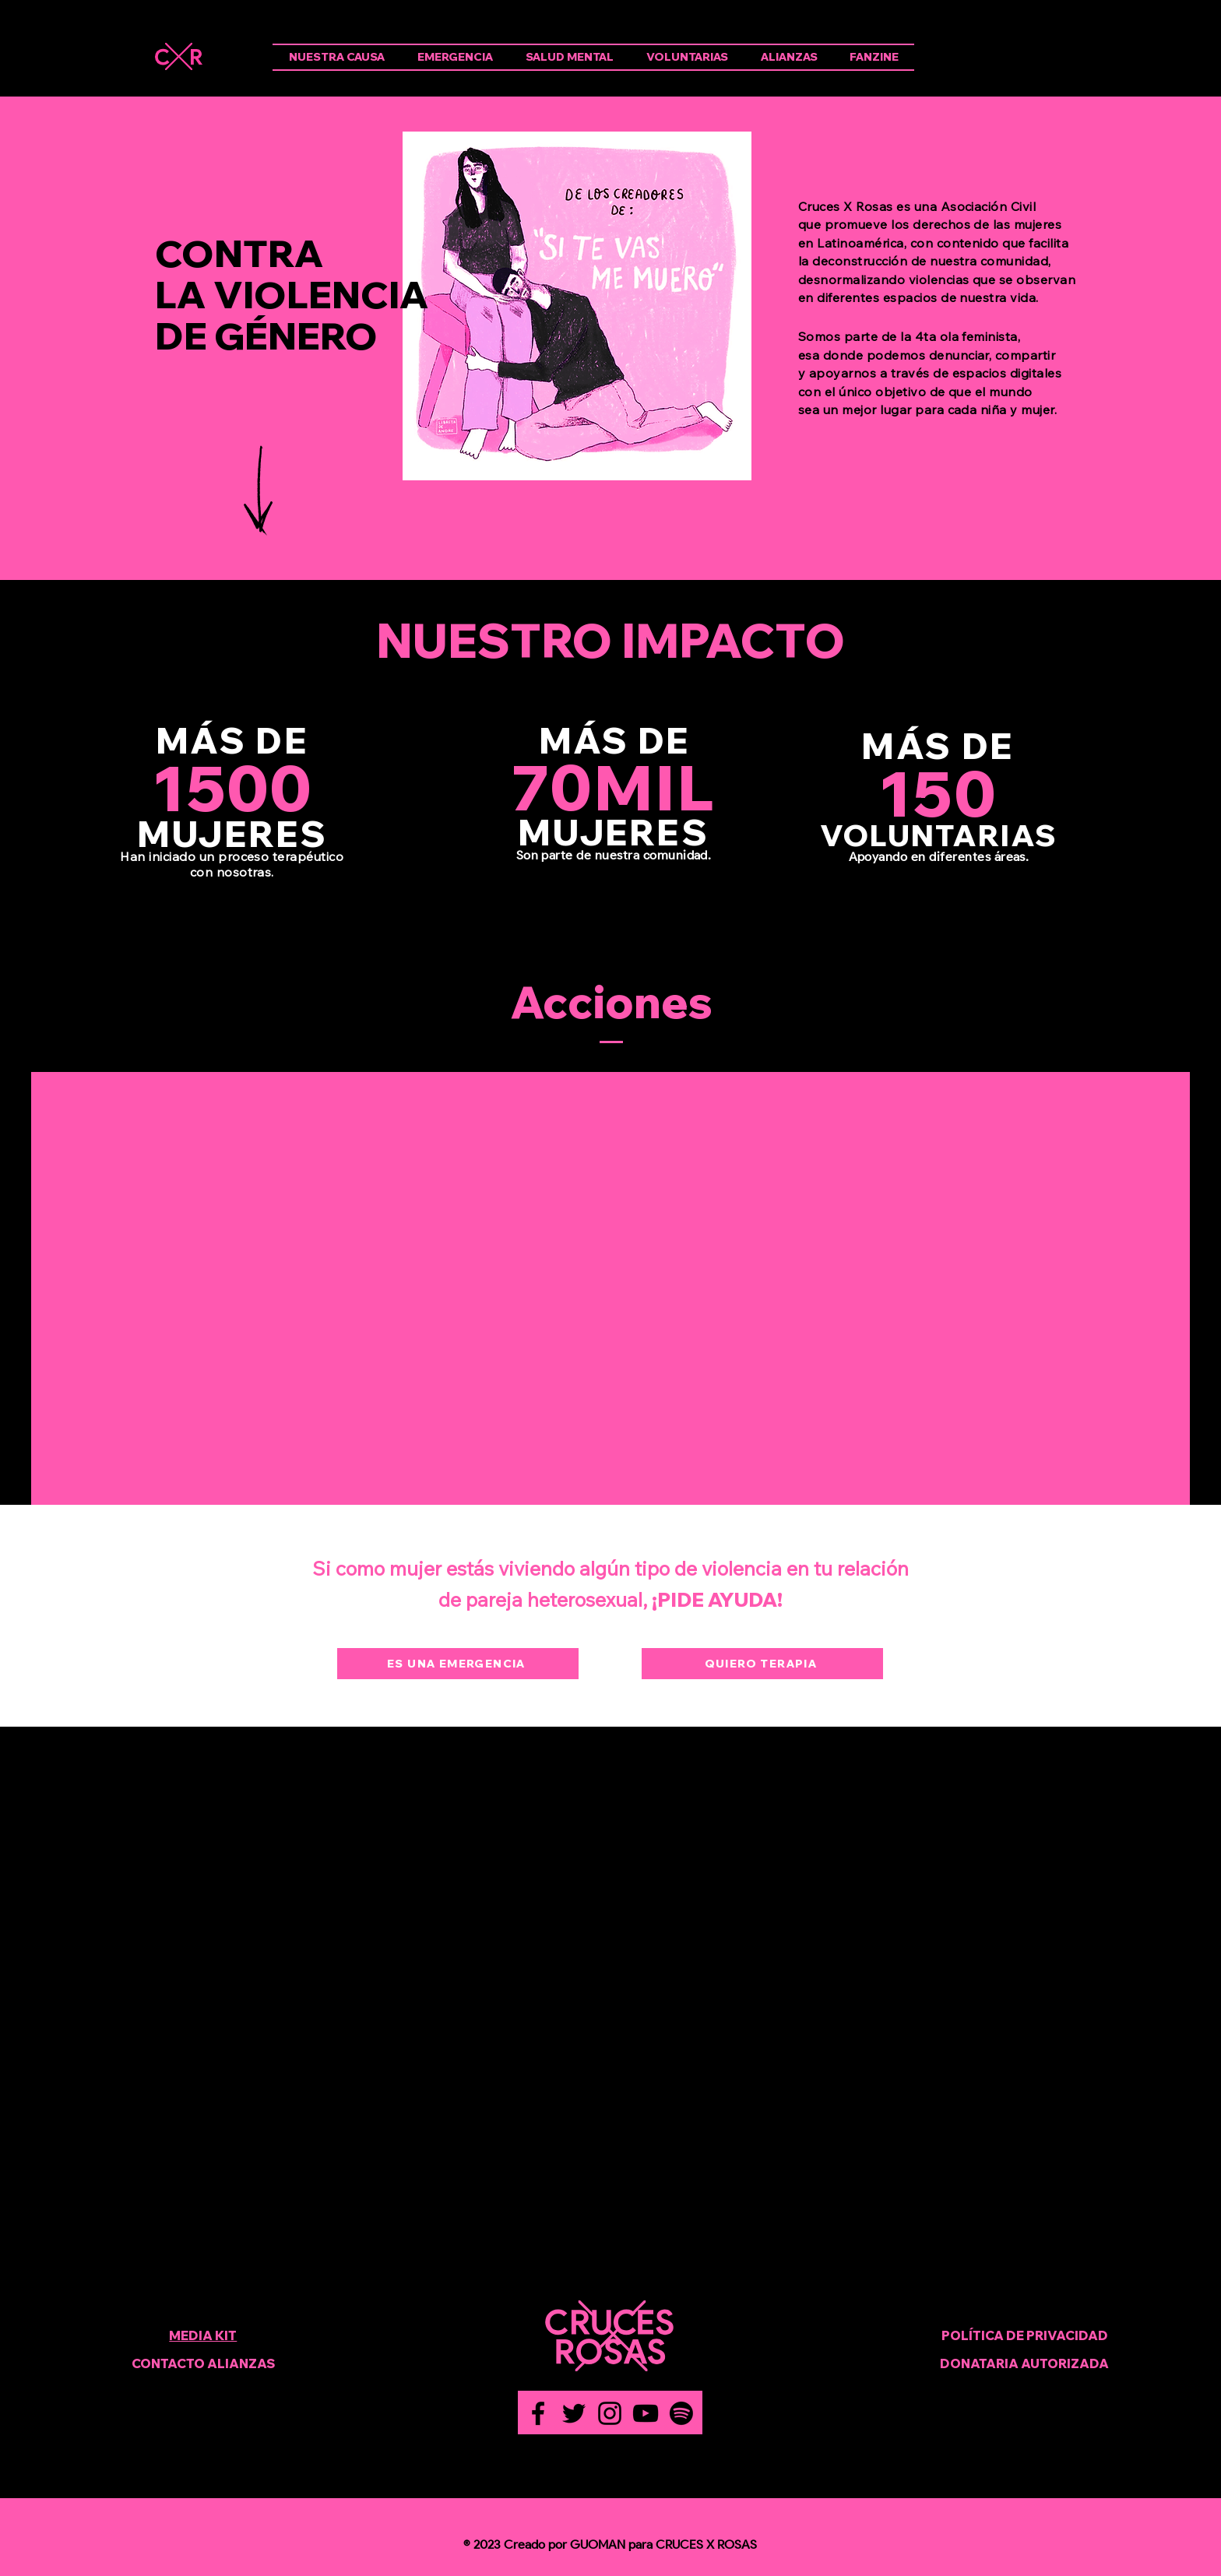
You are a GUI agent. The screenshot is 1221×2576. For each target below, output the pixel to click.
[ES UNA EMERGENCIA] (458, 1663)
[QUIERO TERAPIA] (762, 1663)
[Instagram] (609, 2413)
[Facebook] (538, 2413)
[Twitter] (573, 2413)
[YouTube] (645, 2413)
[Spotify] (681, 2413)
